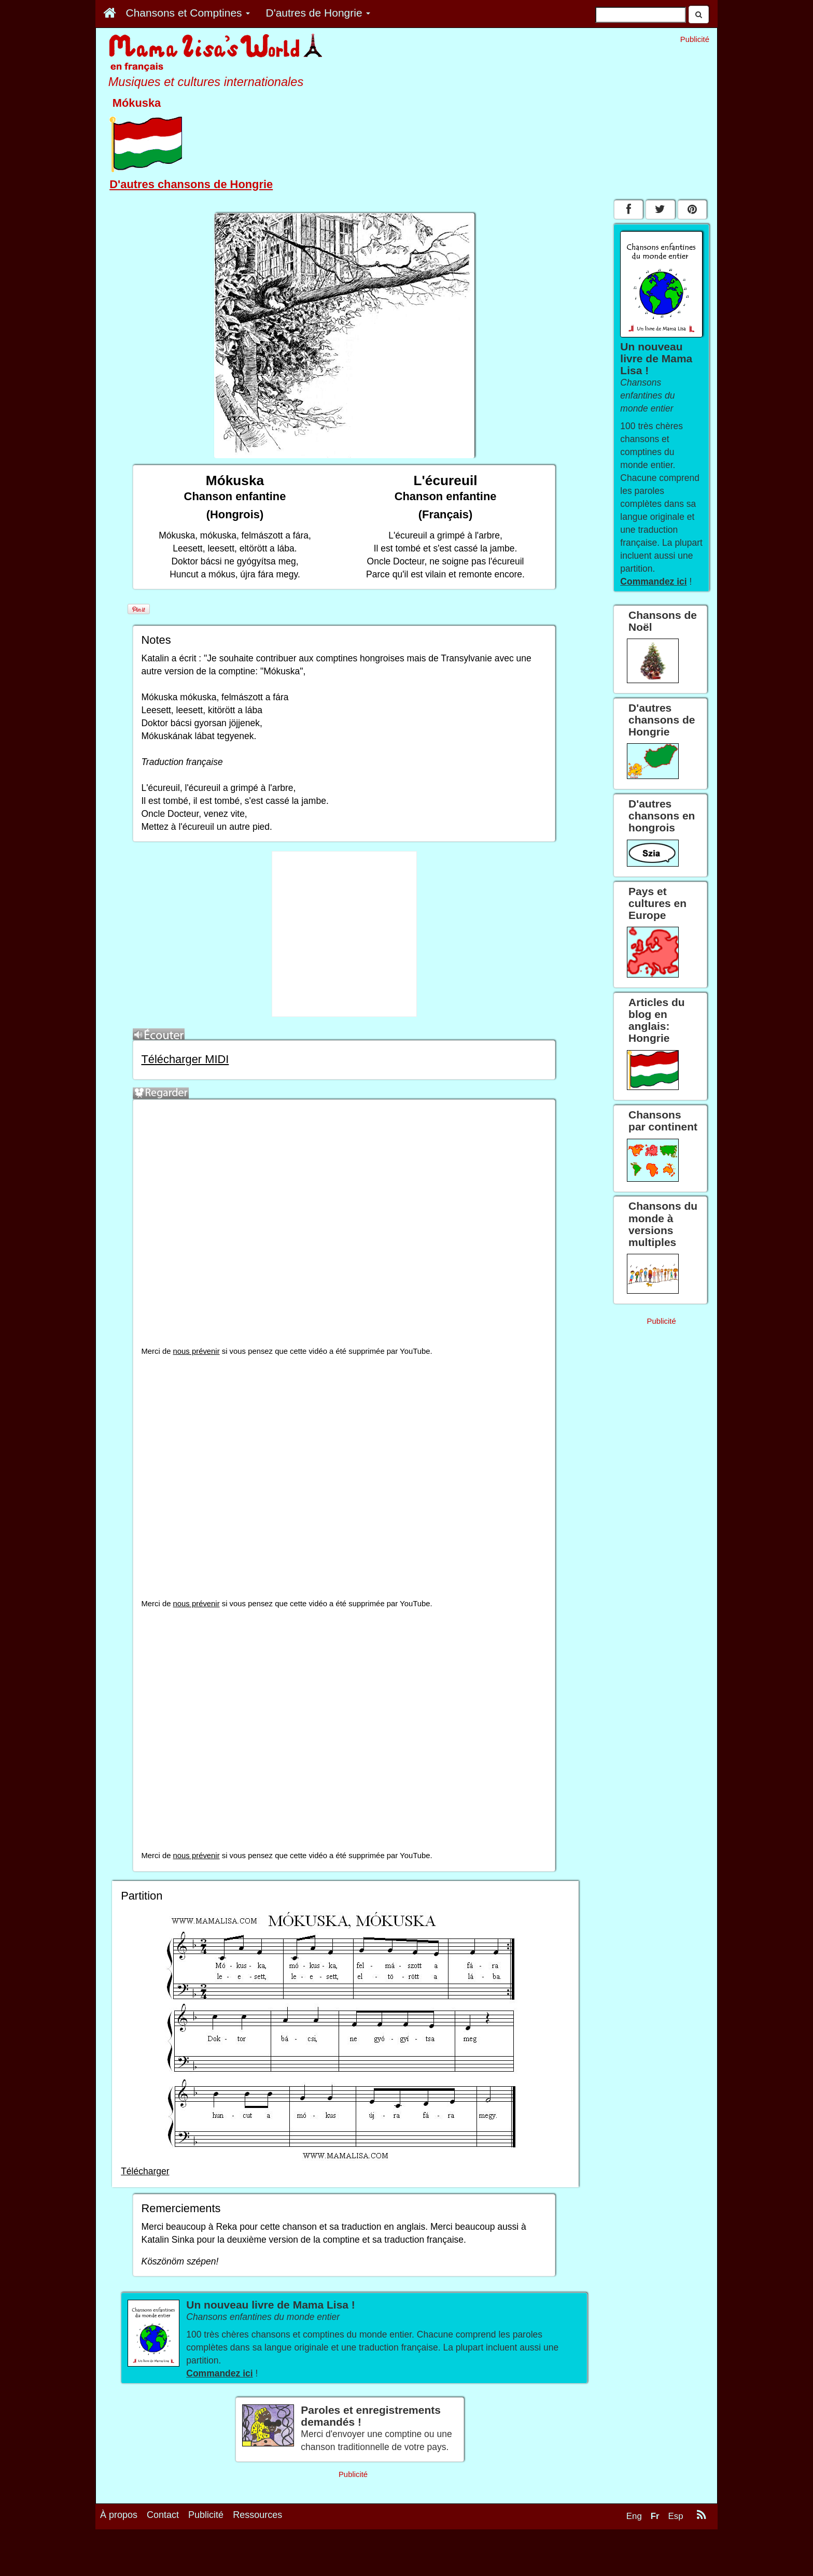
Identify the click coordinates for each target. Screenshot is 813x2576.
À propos (118, 2554)
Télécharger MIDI (185, 1059)
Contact (163, 2554)
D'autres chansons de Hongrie (191, 184)
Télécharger (145, 2171)
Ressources (257, 2554)
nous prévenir (196, 1351)
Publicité (205, 2554)
